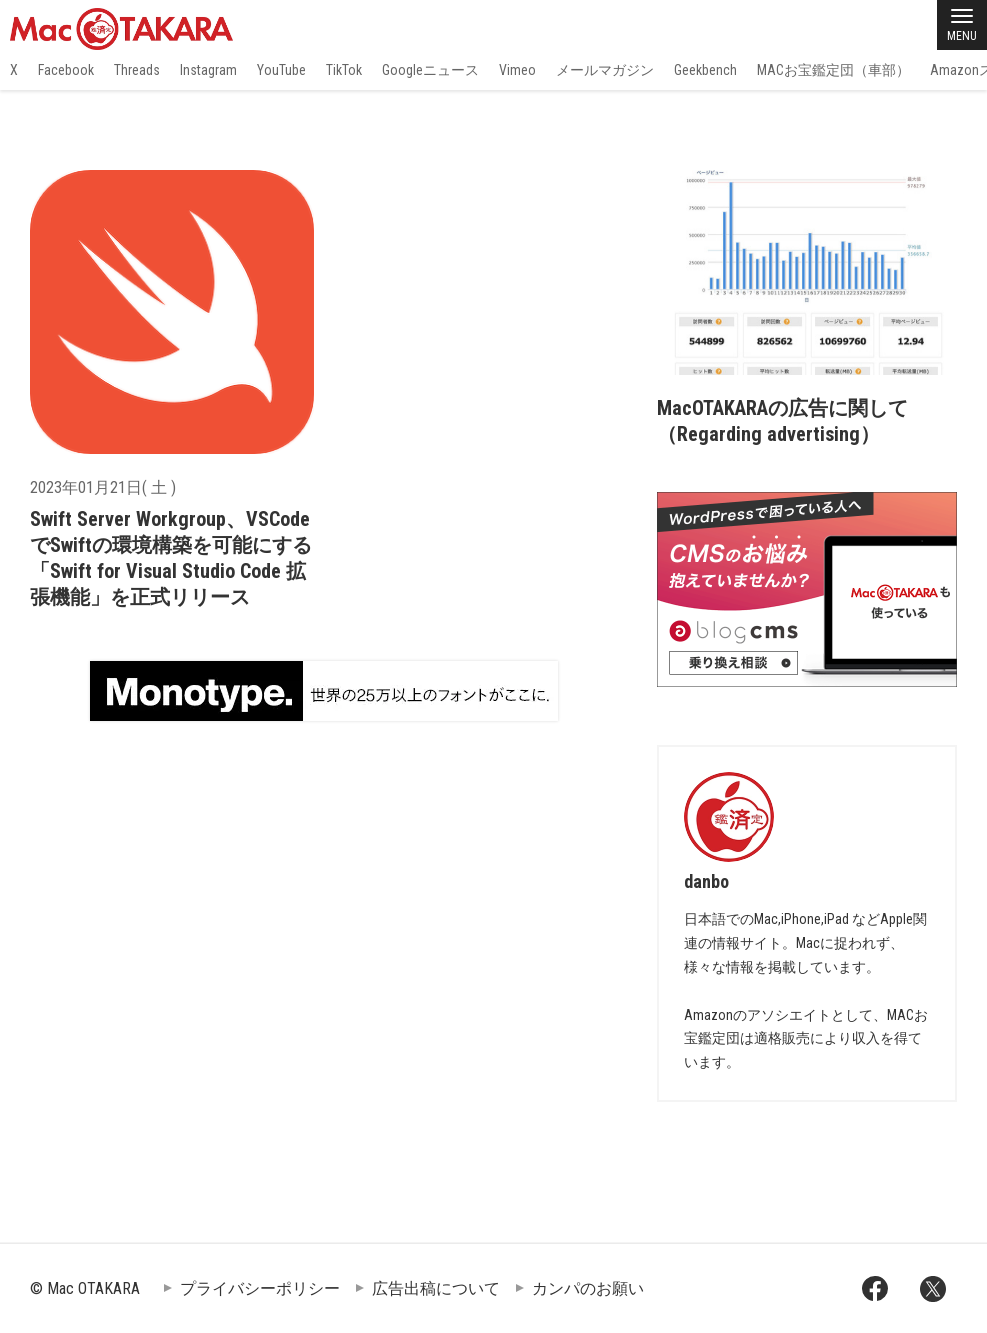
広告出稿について (436, 1288)
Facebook (66, 70)
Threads (137, 70)
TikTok (344, 70)
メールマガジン (605, 70)
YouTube (281, 70)
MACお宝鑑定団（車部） (833, 70)
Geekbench (705, 70)
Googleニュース (430, 70)
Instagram (208, 70)
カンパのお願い (588, 1288)
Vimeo (517, 70)
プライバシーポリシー (260, 1288)
